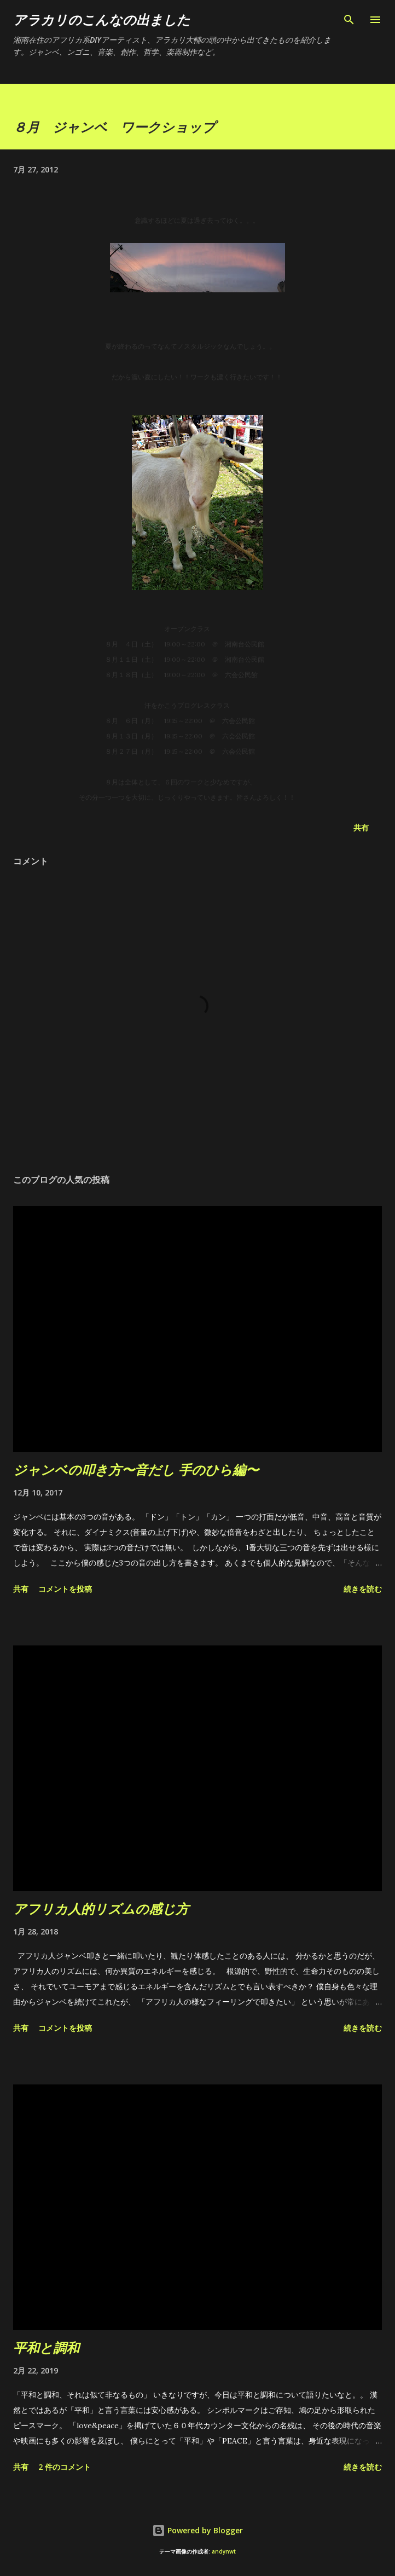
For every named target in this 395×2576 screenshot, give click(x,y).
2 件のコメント (64, 2467)
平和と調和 (46, 2347)
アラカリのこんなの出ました (101, 19)
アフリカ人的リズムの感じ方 (101, 1908)
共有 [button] (361, 827)
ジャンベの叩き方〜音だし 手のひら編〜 (136, 1469)
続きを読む (363, 1589)
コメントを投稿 (65, 1589)
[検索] (349, 19)
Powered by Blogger (197, 2530)
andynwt (224, 2551)
